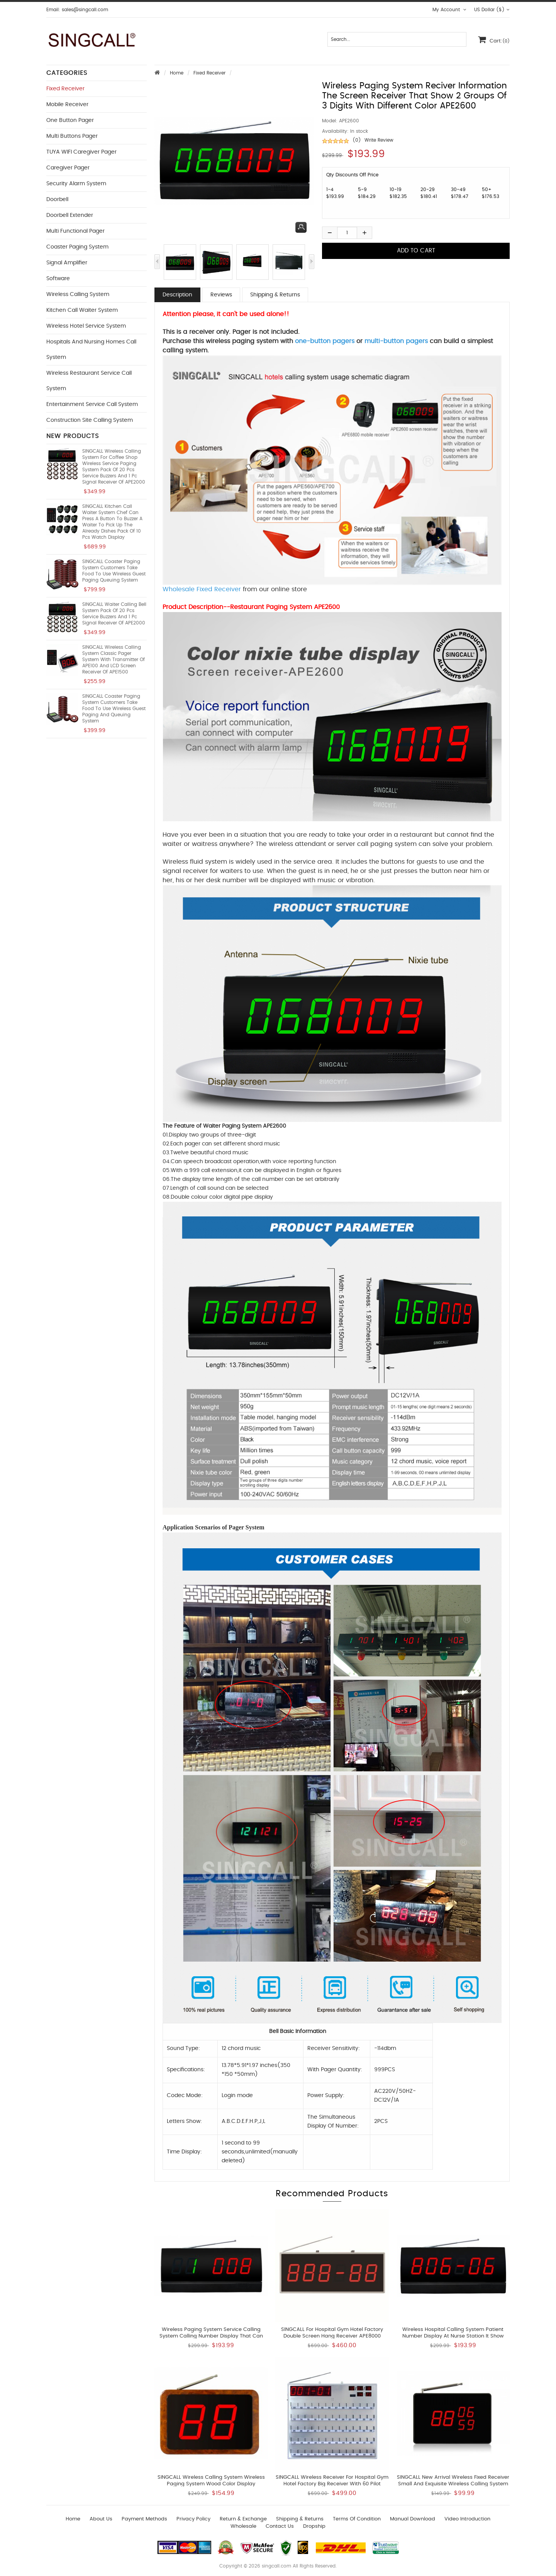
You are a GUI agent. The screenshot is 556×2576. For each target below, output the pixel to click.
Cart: (494, 39)
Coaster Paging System (77, 247)
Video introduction (467, 2519)
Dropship (314, 2526)
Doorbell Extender (69, 215)
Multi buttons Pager (72, 136)
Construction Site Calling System (89, 420)
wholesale (243, 2526)
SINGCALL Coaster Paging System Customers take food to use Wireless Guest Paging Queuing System (114, 570)
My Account (449, 9)
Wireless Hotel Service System (86, 326)
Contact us (280, 2526)
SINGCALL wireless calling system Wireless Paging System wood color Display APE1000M (211, 2484)
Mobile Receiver (67, 104)
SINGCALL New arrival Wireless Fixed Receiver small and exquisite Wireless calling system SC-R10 (453, 2484)
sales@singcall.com (85, 9)
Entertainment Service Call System (92, 404)
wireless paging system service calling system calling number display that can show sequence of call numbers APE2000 (211, 2336)
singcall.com (276, 2566)
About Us (101, 2519)
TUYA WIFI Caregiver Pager (81, 152)
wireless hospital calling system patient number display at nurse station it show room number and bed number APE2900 (453, 2336)
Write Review (378, 140)
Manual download (412, 2519)
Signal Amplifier (66, 263)
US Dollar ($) (492, 9)
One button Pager (70, 120)
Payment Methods (144, 2519)
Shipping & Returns (275, 295)
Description (177, 295)
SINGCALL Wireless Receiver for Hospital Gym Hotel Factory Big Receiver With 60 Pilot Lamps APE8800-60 (332, 2484)
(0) (357, 140)
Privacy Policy (193, 2519)
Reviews (221, 295)
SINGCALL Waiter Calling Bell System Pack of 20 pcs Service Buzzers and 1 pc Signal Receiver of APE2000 (114, 613)
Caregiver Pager (68, 168)
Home (176, 73)
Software (58, 278)
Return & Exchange (243, 2519)
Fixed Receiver (209, 73)
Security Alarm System (76, 183)
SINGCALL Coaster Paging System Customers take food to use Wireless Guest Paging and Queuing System (114, 708)
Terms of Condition (357, 2519)
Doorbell (57, 199)
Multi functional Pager (75, 231)
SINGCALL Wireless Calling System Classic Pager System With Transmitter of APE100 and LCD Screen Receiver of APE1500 (113, 659)
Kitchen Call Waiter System (82, 310)
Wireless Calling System (77, 294)
